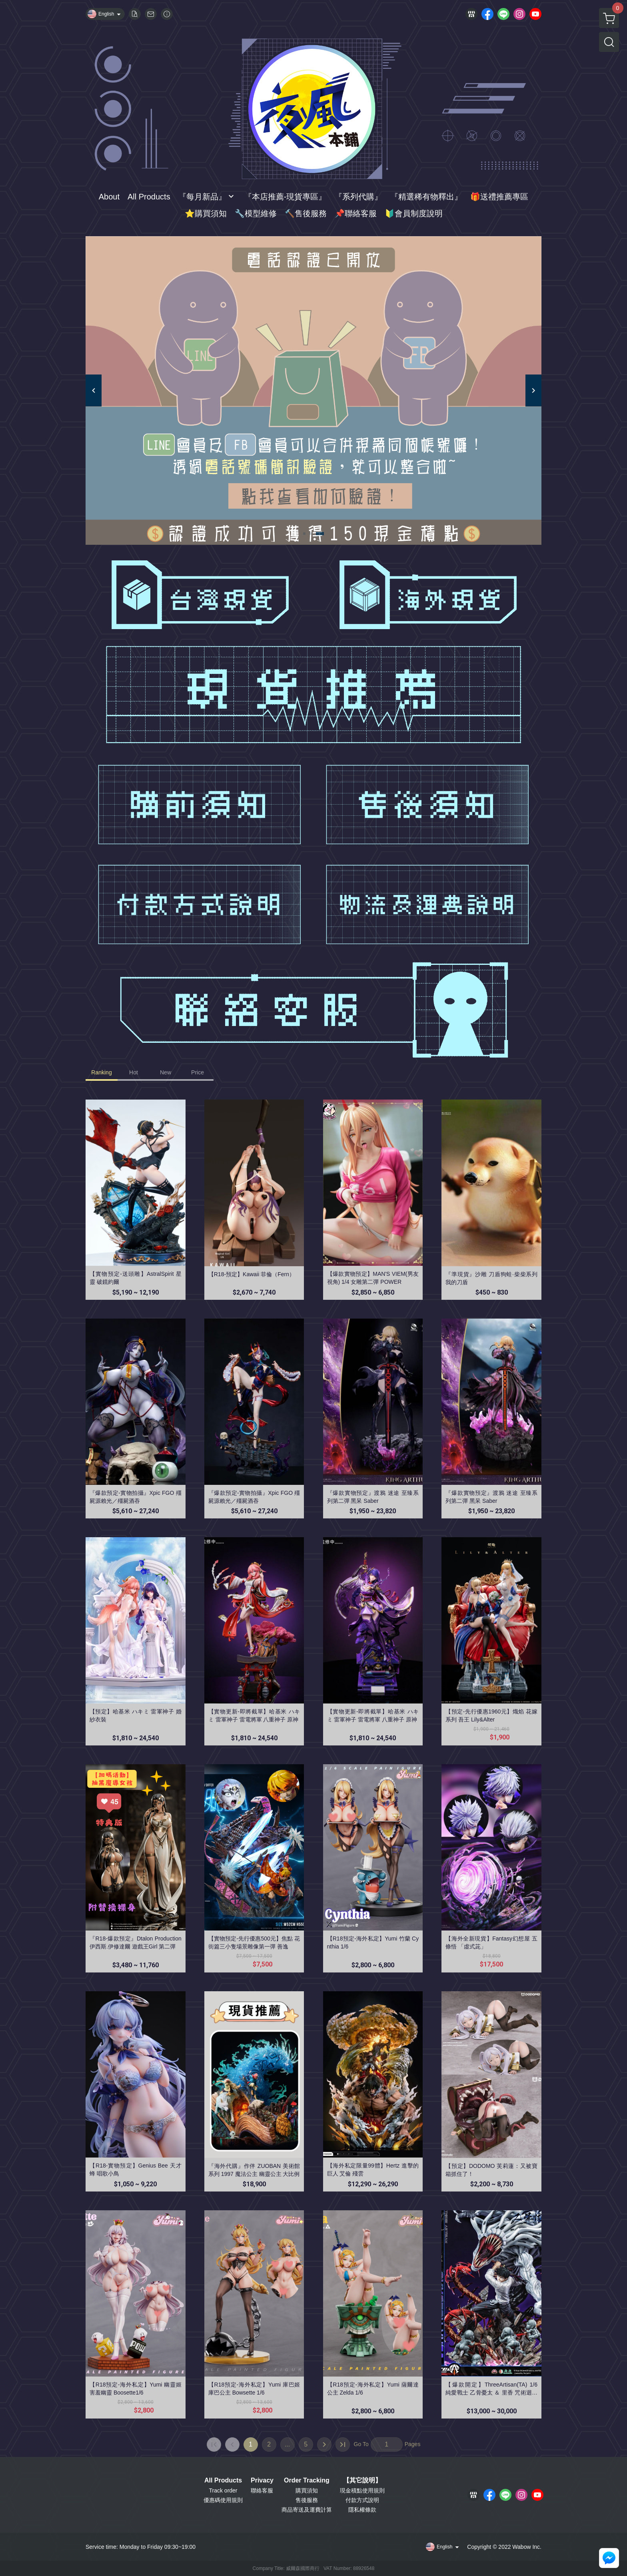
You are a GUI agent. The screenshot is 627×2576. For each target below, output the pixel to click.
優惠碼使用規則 (223, 2500)
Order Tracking (306, 2480)
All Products (223, 2480)
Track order (223, 2490)
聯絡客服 (262, 2490)
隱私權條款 (362, 2509)
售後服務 (307, 2500)
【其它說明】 (362, 2480)
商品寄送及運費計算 (307, 2509)
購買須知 (307, 2490)
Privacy (262, 2480)
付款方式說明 (362, 2500)
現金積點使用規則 (362, 2490)
